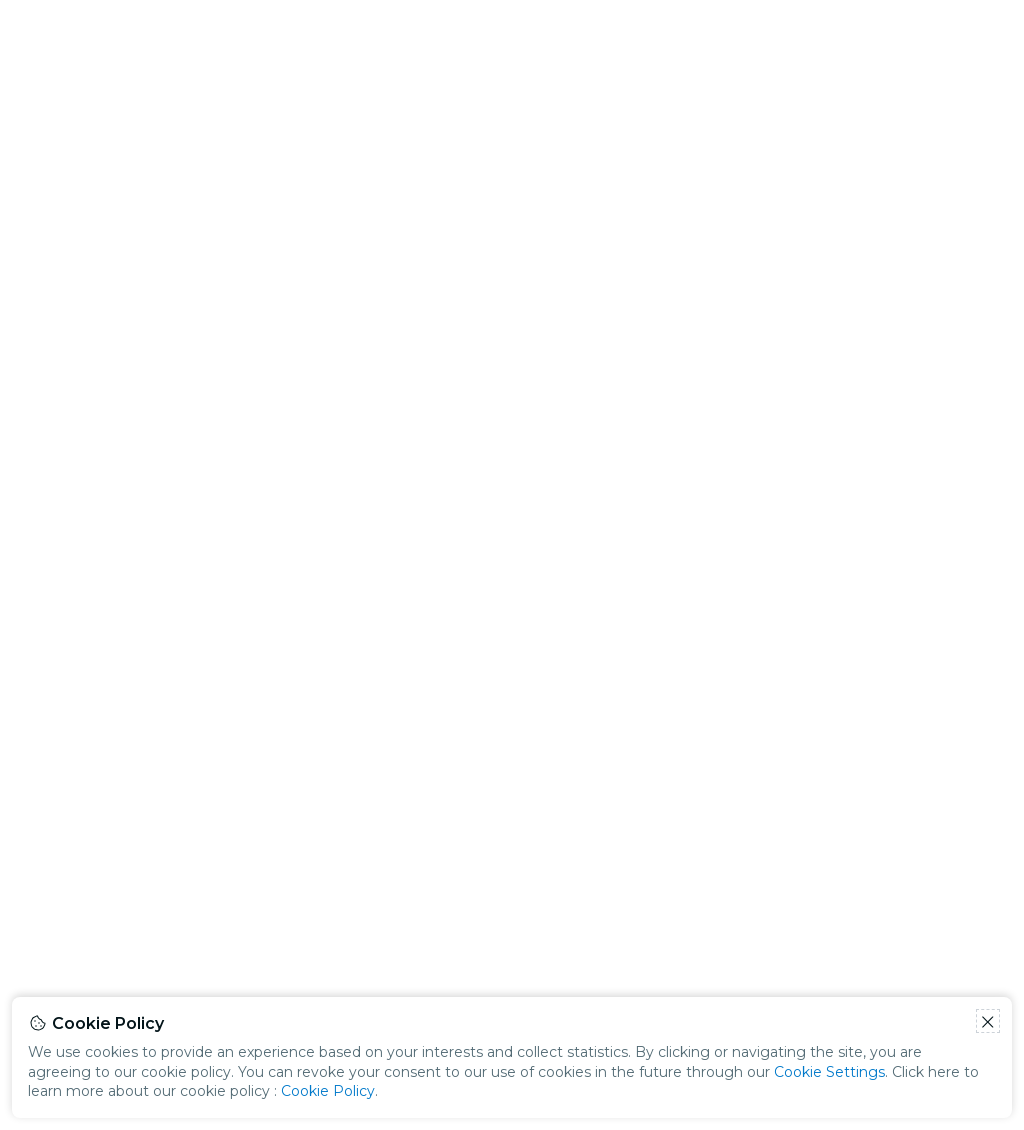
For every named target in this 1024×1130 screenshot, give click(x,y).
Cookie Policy (328, 1091)
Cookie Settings (829, 1072)
